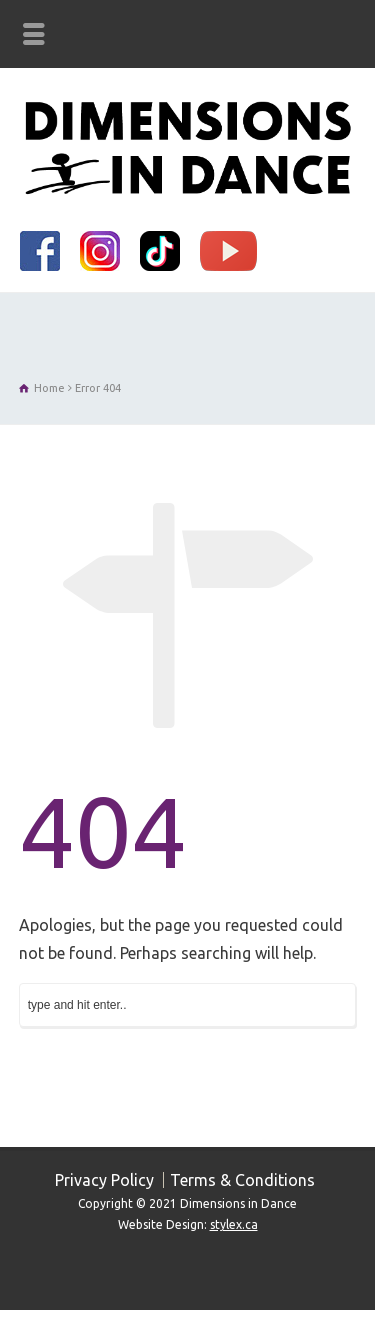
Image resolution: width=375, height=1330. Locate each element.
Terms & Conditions (242, 1180)
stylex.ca (234, 1224)
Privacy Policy (104, 1180)
